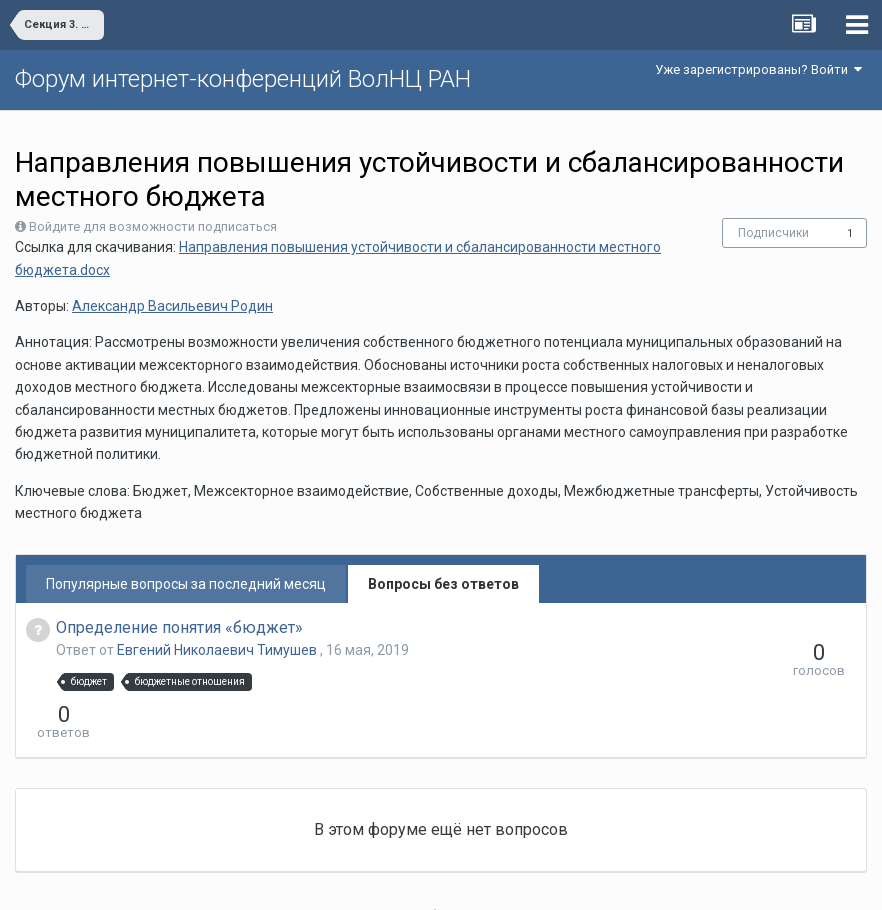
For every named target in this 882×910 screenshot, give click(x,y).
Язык (379, 880)
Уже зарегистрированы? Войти (758, 69)
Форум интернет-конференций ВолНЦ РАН (243, 79)
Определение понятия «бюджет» (179, 627)
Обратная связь (472, 880)
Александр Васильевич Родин (172, 306)
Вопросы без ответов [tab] (443, 584)
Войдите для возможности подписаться (153, 226)
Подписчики (773, 233)
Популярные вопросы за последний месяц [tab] (186, 584)
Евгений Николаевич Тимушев (218, 650)
